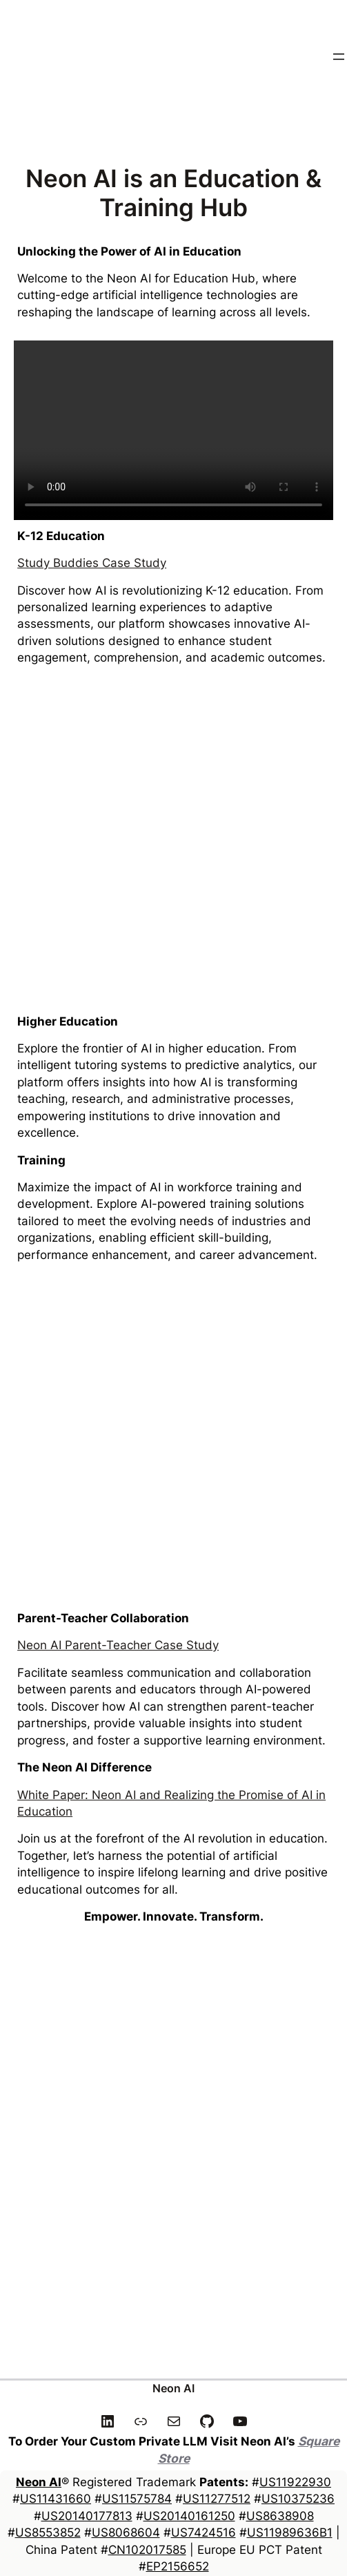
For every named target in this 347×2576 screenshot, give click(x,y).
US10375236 (298, 2498)
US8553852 (48, 2532)
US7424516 (203, 2532)
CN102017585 (147, 2549)
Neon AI (173, 2388)
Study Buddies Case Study (91, 562)
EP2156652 (177, 2566)
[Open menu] (338, 56)
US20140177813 (86, 2515)
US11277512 (216, 2498)
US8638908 (280, 2515)
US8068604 (126, 2532)
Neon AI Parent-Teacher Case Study (118, 1644)
